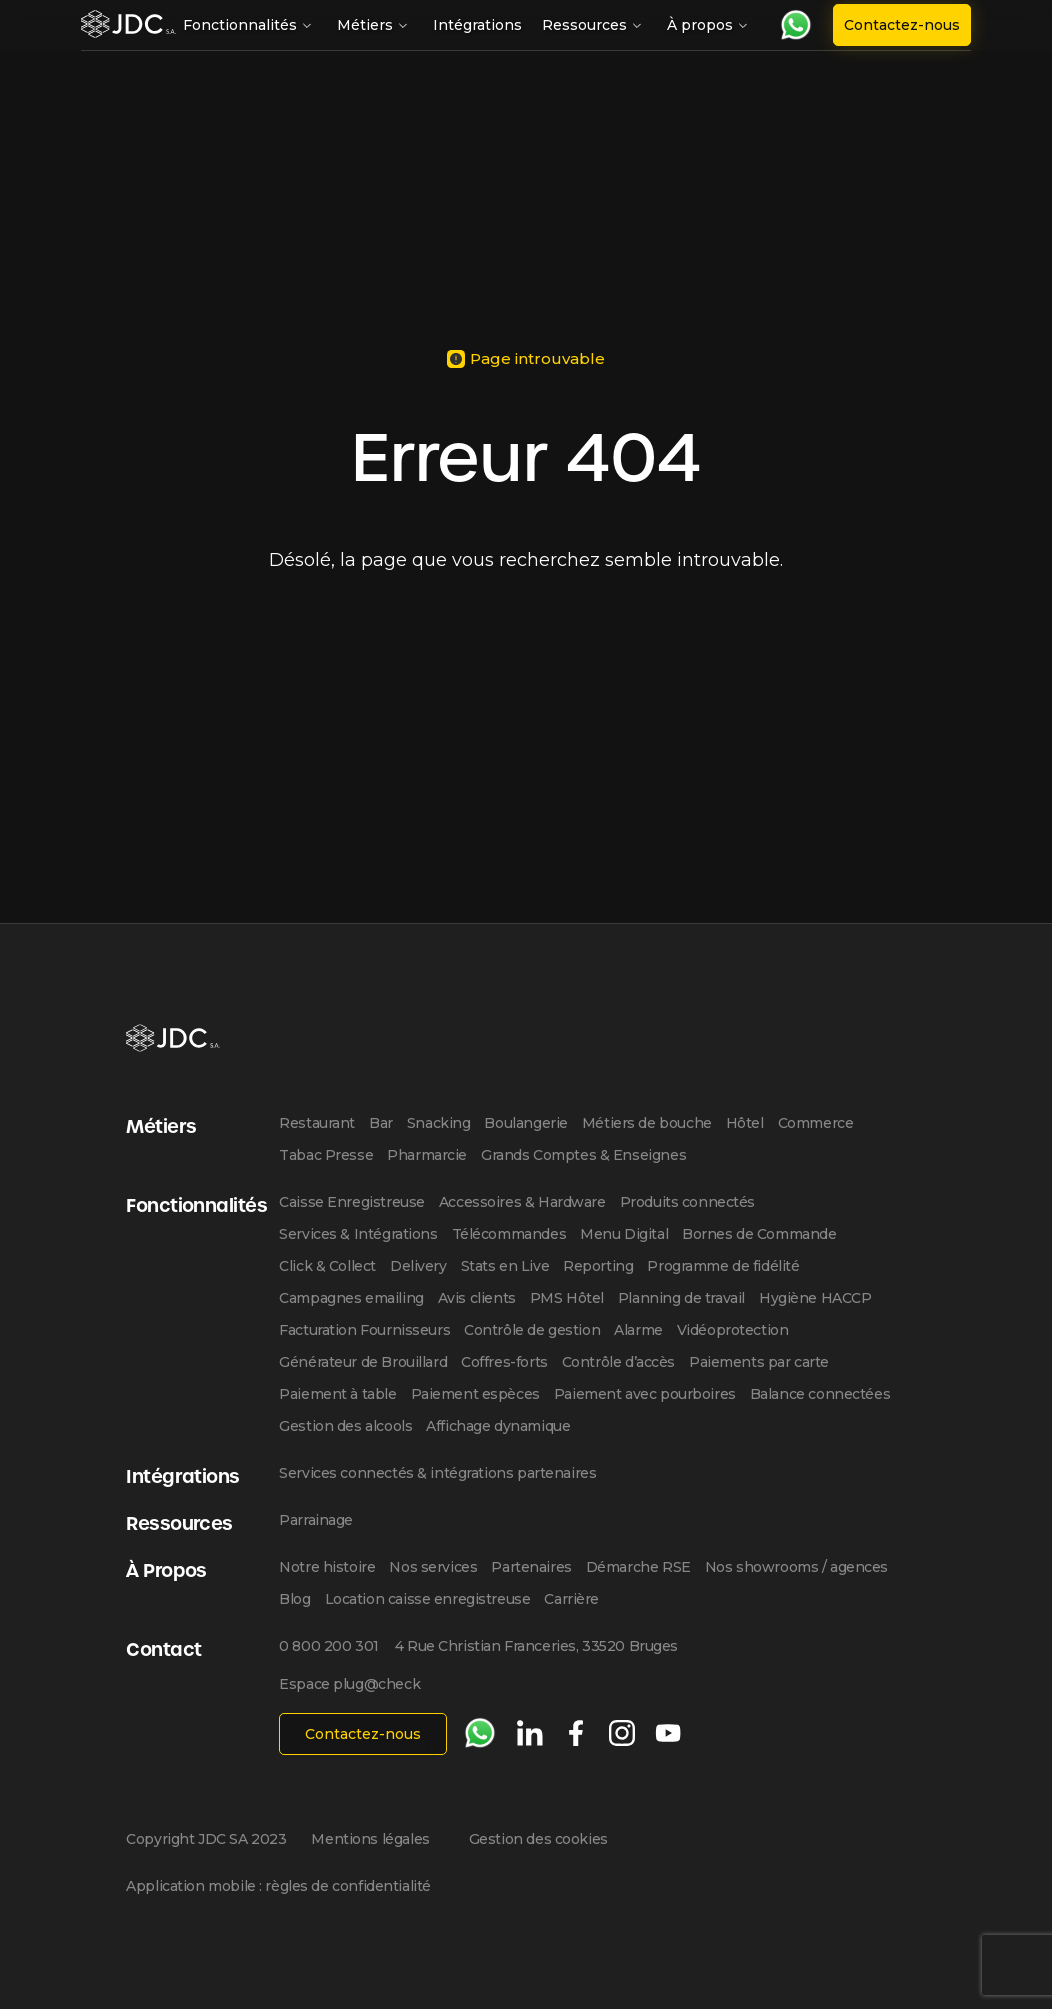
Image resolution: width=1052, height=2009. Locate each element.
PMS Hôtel (567, 1298)
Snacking (439, 1123)
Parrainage (316, 1520)
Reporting (598, 1266)
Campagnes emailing (351, 1298)
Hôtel (745, 1123)
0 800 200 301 (329, 1646)
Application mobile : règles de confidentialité (278, 1886)
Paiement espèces (475, 1394)
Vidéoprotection (733, 1330)
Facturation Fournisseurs (364, 1330)
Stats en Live (505, 1266)
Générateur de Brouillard (363, 1362)
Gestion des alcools (345, 1426)
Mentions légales (370, 1839)
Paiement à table (337, 1394)
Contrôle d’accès (618, 1362)
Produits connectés (687, 1202)
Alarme (638, 1330)
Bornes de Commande (759, 1234)
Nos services (433, 1567)
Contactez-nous (902, 25)
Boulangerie (525, 1123)
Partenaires (531, 1567)
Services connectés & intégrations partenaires (437, 1473)
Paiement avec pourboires (645, 1394)
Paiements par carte (759, 1362)
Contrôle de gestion (532, 1330)
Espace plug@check (349, 1684)
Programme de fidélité (723, 1266)
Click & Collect (327, 1266)
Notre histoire (327, 1567)
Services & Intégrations (358, 1234)
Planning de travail (681, 1298)
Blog (294, 1599)
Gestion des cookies (538, 1839)
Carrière (571, 1599)
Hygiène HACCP (815, 1298)
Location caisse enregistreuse (428, 1599)
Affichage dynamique (498, 1426)
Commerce (816, 1123)
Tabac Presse (326, 1155)
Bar (381, 1123)
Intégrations (477, 25)
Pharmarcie (427, 1155)
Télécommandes (509, 1234)
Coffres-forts (504, 1362)
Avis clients (477, 1298)
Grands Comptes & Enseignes (583, 1155)
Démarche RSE (638, 1567)
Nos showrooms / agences (796, 1567)
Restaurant (317, 1123)
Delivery (418, 1266)
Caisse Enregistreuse (352, 1202)
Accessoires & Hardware (522, 1202)
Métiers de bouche (647, 1123)
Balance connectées (820, 1394)
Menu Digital (624, 1234)
